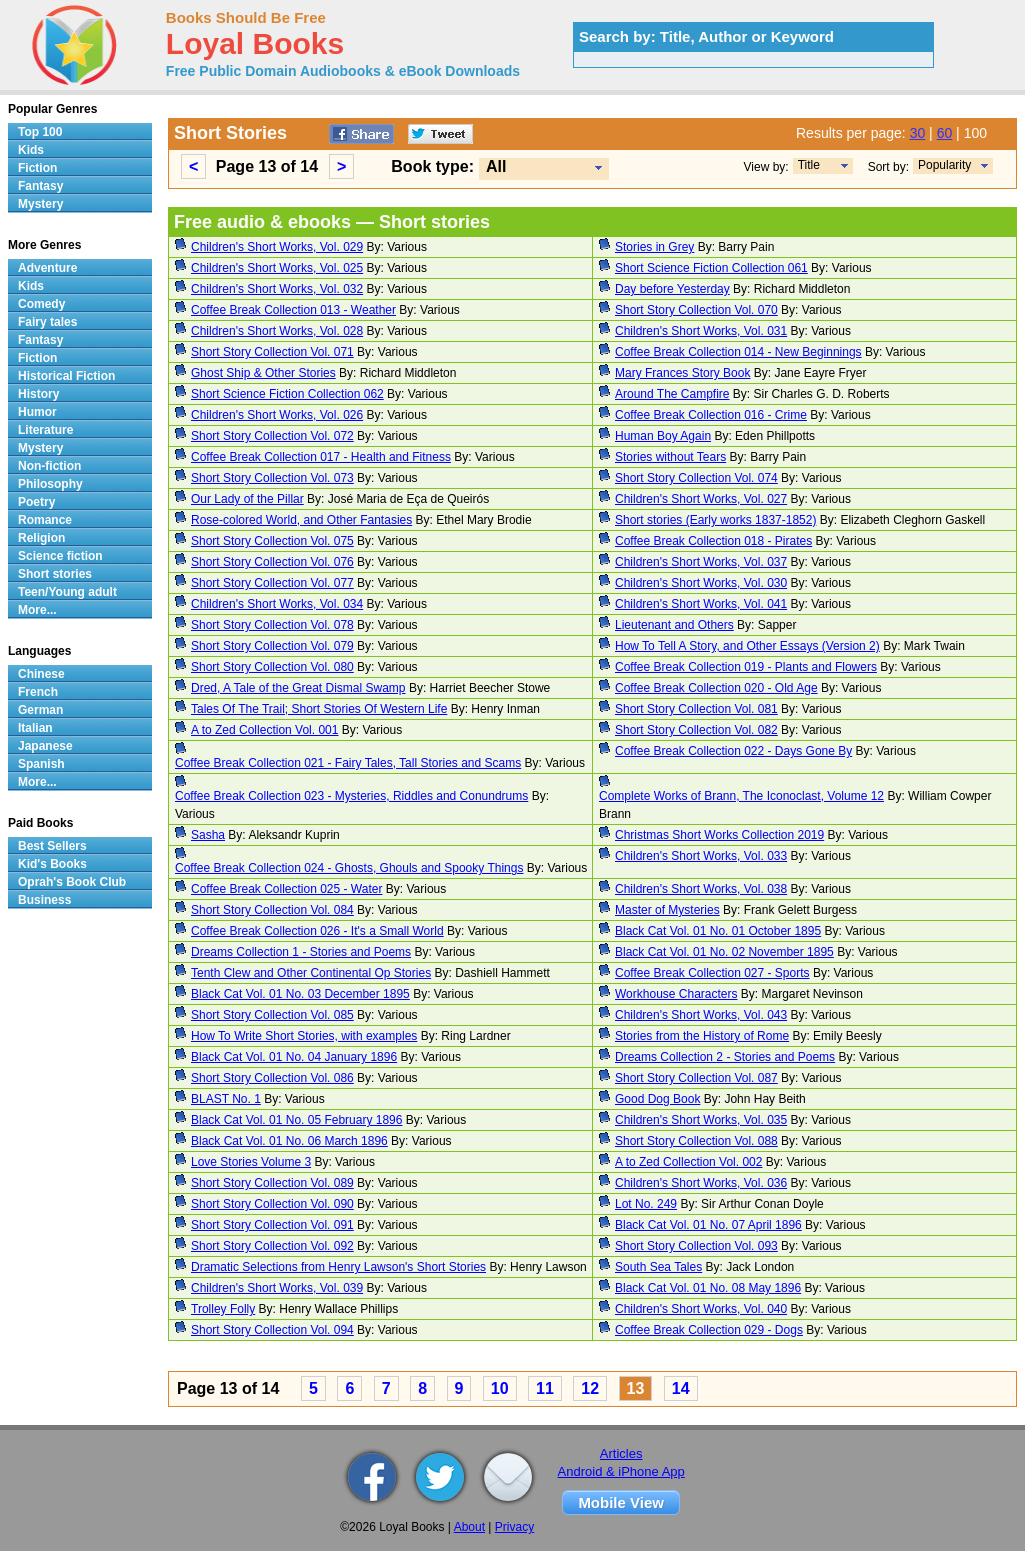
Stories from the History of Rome (702, 1036)
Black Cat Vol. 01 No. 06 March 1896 (289, 1141)
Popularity (944, 165)
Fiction (37, 168)
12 (590, 1388)
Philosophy (50, 484)
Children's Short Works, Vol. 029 (277, 247)
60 (945, 133)
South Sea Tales (658, 1267)
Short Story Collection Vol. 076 (272, 562)
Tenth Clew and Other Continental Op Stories (311, 973)
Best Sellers (52, 846)
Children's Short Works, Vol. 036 (701, 1183)
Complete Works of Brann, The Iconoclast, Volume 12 (741, 796)
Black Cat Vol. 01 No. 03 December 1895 (300, 994)
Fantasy (40, 186)
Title (809, 165)
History (38, 394)
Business (44, 900)
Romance (45, 520)
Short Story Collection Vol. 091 (272, 1225)
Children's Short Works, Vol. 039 (277, 1288)
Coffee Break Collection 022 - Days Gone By (733, 751)
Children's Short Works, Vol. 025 (277, 268)
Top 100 (40, 132)
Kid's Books (52, 864)
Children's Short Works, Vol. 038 (701, 889)
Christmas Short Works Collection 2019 (719, 835)
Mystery (40, 204)
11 (545, 1388)
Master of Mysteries (667, 910)
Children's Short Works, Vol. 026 (277, 415)
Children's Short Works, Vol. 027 (701, 499)
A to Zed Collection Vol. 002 (688, 1162)
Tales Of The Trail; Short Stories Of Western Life (319, 709)
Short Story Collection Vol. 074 (696, 478)
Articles (621, 1453)
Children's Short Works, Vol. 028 (277, 331)
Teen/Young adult (67, 592)
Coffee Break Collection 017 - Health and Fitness (321, 457)
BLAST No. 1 (226, 1099)
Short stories (55, 574)
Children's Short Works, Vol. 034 (277, 604)
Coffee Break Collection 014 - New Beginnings (738, 352)
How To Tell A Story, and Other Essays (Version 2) (747, 646)
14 (681, 1388)
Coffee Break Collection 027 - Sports (712, 973)
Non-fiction (49, 466)
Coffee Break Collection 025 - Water (286, 889)
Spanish (41, 764)
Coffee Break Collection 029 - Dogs (709, 1330)
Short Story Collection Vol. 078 (272, 625)
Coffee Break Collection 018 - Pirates (713, 541)
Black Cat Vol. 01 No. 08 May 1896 (708, 1288)
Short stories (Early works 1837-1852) (715, 520)
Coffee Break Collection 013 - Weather (293, 310)
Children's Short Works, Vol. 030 (701, 583)
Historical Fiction (66, 376)
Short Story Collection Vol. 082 (696, 730)
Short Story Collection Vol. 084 (272, 910)
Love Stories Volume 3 (251, 1162)
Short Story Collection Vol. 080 (272, 667)
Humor (37, 412)
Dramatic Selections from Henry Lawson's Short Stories (338, 1267)
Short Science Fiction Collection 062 (287, 394)
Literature (45, 430)
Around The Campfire (672, 394)
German (40, 710)
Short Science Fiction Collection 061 (711, 268)
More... (37, 610)
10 (500, 1388)
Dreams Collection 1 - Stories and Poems (301, 952)
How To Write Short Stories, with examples (304, 1036)
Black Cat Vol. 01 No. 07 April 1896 (708, 1225)
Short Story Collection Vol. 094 (272, 1330)
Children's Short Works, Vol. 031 (701, 331)
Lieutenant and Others (674, 625)
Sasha (208, 835)
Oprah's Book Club (72, 882)
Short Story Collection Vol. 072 (272, 436)
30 (918, 133)
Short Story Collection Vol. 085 (272, 1015)
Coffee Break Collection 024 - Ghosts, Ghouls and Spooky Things (349, 868)
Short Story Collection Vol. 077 (272, 583)
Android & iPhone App (621, 1471)
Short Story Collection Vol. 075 (272, 541)
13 (636, 1388)
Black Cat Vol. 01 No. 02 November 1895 (724, 952)
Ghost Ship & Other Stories (263, 373)
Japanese (45, 746)
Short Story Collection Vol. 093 (696, 1246)
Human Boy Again (663, 436)
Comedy (41, 304)
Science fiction (60, 556)
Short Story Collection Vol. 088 (696, 1141)
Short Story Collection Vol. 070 (696, 310)
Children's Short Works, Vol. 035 (701, 1120)
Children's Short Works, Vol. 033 (701, 856)
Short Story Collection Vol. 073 (272, 478)
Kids (31, 150)
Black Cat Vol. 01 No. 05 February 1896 (296, 1120)
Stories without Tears (670, 457)
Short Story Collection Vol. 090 (272, 1204)
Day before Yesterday (672, 289)
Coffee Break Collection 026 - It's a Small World (317, 931)
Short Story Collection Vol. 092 (272, 1246)
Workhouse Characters (676, 994)
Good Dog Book (657, 1099)
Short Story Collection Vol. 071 (272, 352)
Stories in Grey (654, 247)
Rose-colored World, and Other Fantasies (301, 520)
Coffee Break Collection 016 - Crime (711, 415)
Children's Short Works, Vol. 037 (701, 562)
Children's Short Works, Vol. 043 (701, 1015)
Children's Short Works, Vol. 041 (701, 604)
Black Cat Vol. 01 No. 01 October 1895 (718, 931)
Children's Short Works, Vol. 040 (701, 1309)
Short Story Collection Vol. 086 (272, 1078)
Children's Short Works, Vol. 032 (277, 289)
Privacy (514, 1527)
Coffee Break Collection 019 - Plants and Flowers (746, 667)
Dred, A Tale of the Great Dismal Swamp (298, 688)
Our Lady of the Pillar (247, 499)
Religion (41, 538)
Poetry (36, 502)
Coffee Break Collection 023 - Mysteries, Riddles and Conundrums (351, 796)
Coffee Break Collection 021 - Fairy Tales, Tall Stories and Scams (348, 763)
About (469, 1527)
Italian (35, 728)
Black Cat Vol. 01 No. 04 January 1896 (294, 1057)
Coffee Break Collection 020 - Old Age (716, 688)
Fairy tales (47, 322)
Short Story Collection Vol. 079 (272, 646)
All (496, 166)
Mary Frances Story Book (682, 373)
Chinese (41, 674)
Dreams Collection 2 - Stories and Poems (725, 1057)
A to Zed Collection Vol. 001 (264, 730)
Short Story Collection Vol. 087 (696, 1078)
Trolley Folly (223, 1309)
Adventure (47, 268)
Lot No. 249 (646, 1204)
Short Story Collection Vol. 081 (696, 709)
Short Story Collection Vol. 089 (272, 1183)
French (38, 692)
